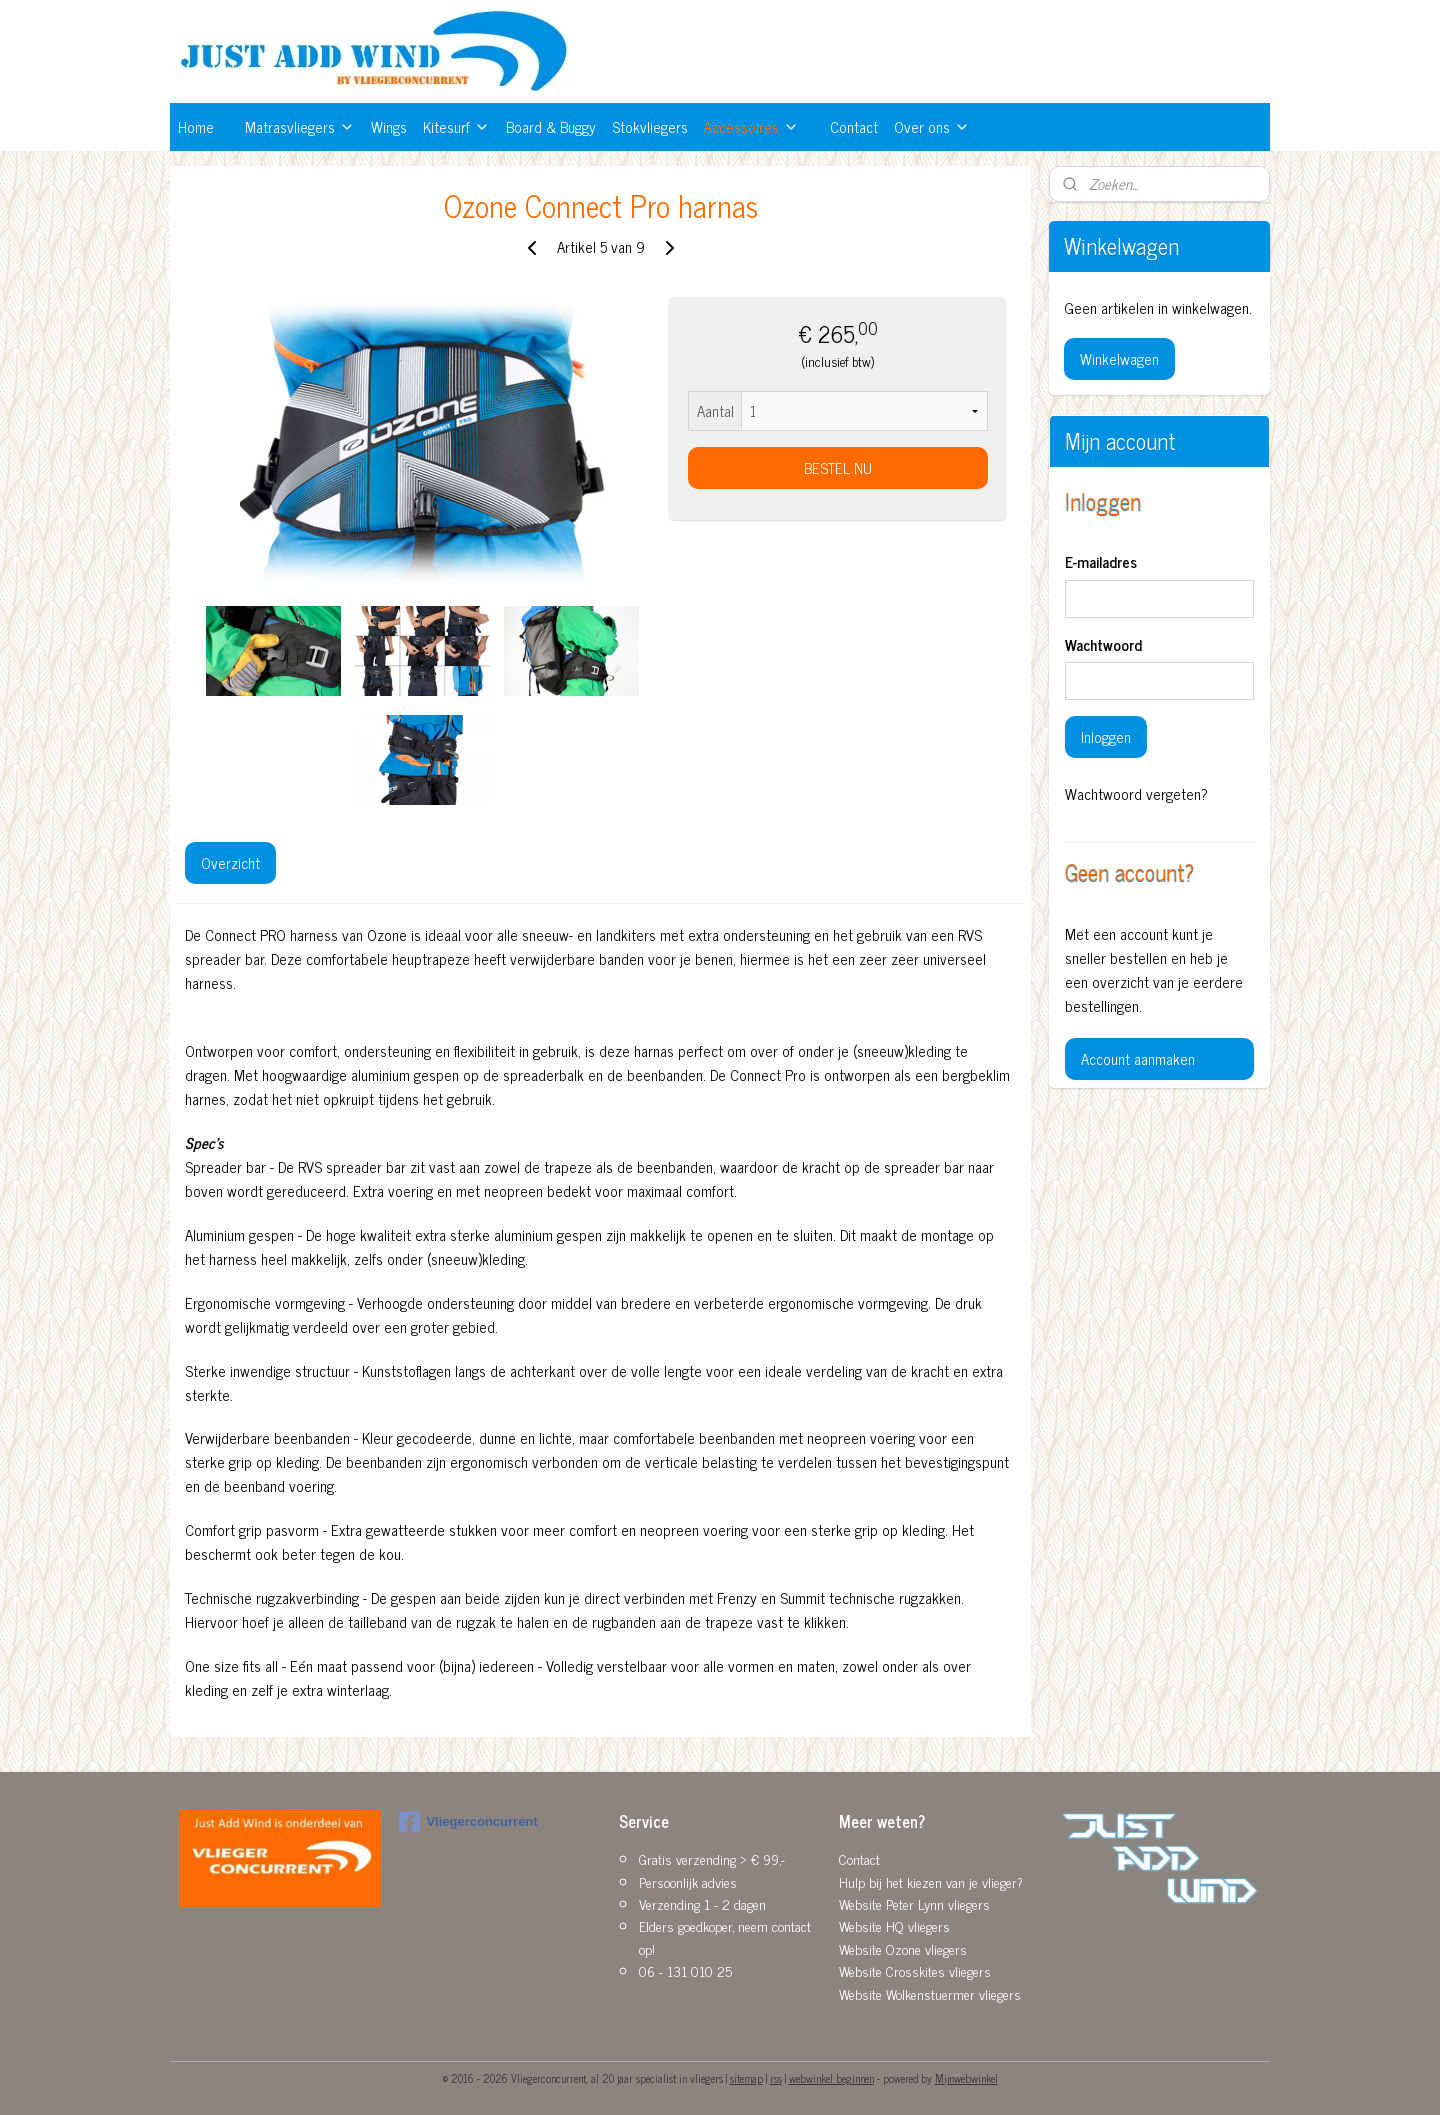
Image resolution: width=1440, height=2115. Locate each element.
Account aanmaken (1138, 1058)
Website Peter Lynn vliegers (914, 1903)
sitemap (746, 2078)
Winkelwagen (1119, 358)
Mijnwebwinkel (966, 2078)
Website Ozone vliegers (903, 1948)
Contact (854, 126)
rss (776, 2078)
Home (196, 126)
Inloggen (1106, 736)
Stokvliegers (650, 126)
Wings (389, 126)
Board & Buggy (551, 126)
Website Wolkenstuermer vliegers (930, 1993)
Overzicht (230, 862)
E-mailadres (1101, 562)
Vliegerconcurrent (468, 1822)
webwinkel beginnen (831, 2078)
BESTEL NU (837, 467)
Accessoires (751, 126)
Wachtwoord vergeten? (1136, 794)
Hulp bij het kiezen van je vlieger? (931, 1881)
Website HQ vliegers (894, 1925)
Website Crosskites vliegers (915, 1970)
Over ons (932, 126)
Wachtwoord (1103, 645)
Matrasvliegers (300, 126)
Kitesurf (456, 126)
